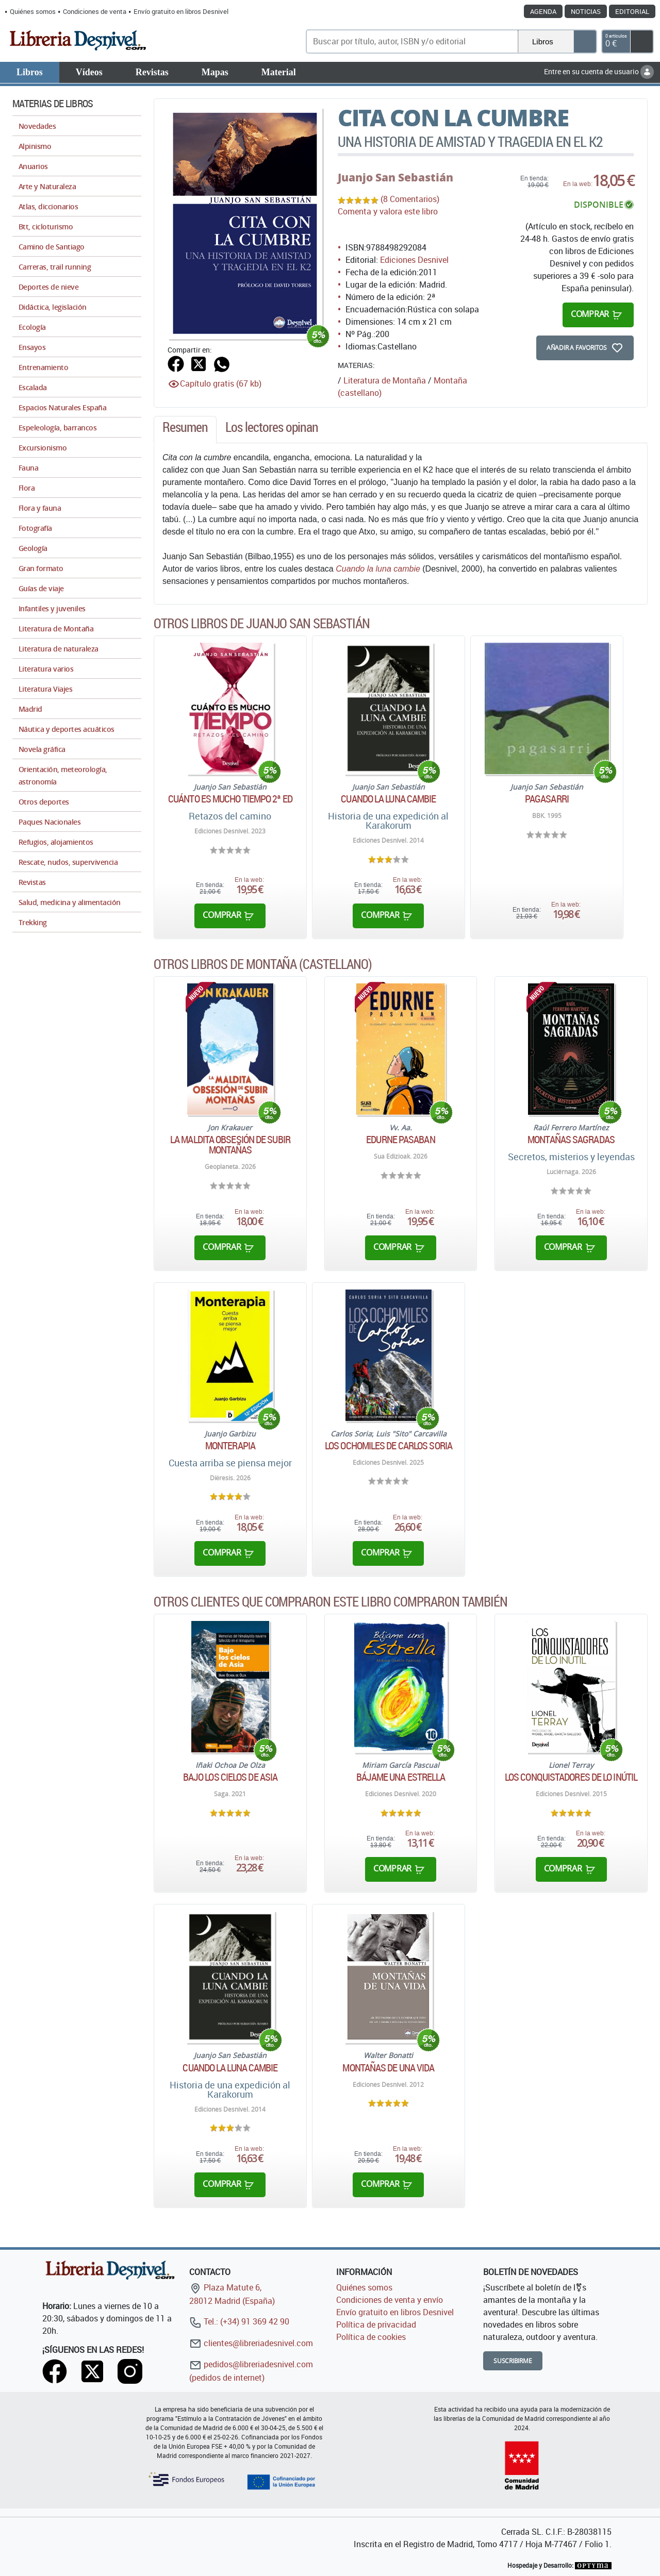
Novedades (37, 126)
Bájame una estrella (401, 1777)
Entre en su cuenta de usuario (599, 71)
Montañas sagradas (571, 1139)
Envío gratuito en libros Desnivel (181, 11)
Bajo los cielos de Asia (230, 1777)
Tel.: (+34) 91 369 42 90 (239, 2321)
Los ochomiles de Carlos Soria (388, 1446)
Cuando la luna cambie (378, 568)
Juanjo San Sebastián (395, 177)
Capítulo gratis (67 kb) (220, 383)
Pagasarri (547, 799)
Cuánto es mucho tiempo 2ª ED (230, 799)
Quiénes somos (33, 11)
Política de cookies (371, 2337)
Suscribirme (512, 2360)
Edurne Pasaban (400, 1139)
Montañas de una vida (388, 2068)
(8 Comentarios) (410, 199)
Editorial (632, 11)
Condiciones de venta (94, 11)
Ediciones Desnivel (414, 259)
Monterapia (230, 1446)
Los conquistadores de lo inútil (571, 1777)
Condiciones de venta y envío (389, 2299)
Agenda (543, 11)
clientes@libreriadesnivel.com (251, 2343)
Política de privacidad (376, 2324)
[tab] (185, 430)
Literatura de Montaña (384, 380)
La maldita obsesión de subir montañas (230, 1144)
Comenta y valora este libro (388, 211)
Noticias (586, 11)
